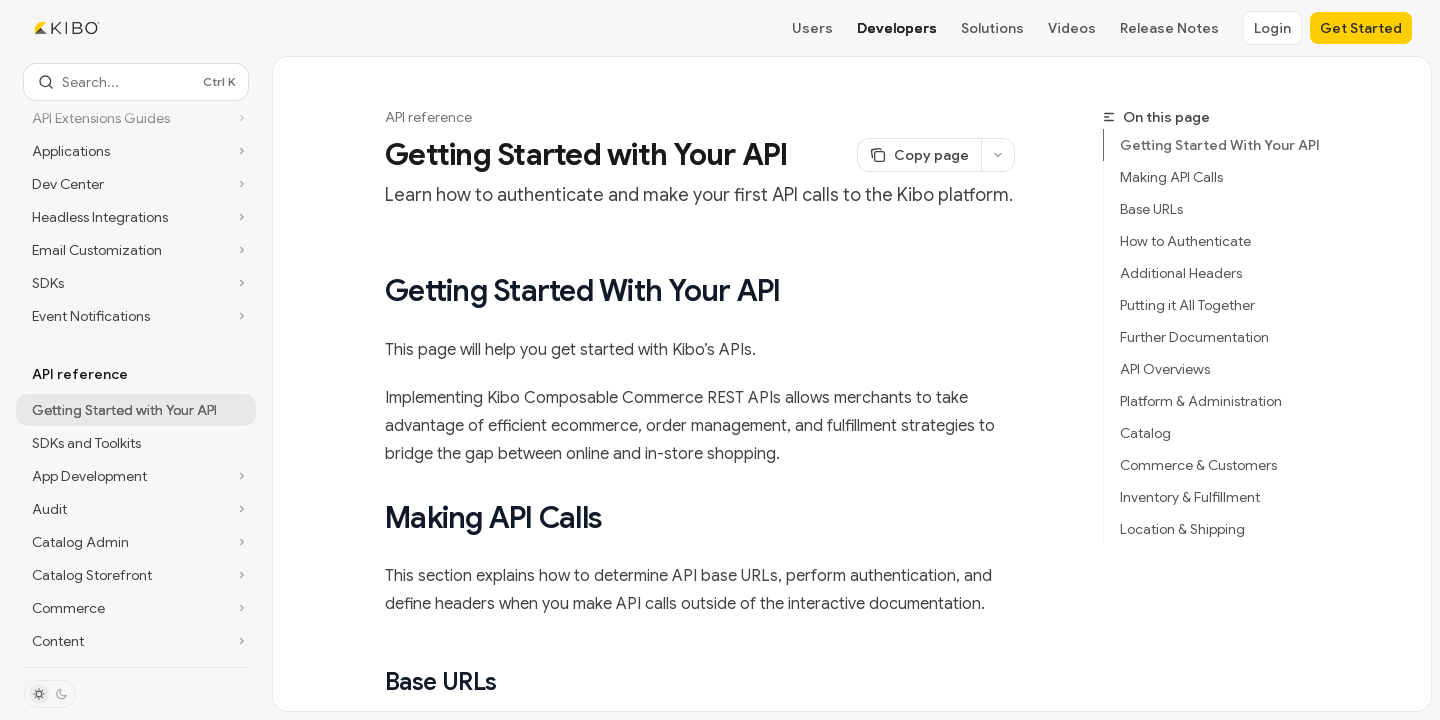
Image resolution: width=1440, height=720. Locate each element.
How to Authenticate (1185, 241)
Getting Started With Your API (1220, 145)
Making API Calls (1171, 177)
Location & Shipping (1182, 529)
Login (1272, 28)
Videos (1072, 28)
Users (812, 28)
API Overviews (1165, 369)
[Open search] (136, 82)
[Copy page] (919, 155)
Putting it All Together (1187, 305)
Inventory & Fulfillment (1190, 497)
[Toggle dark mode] (50, 694)
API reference (428, 117)
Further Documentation (1194, 337)
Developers (897, 28)
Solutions (992, 28)
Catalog (1145, 433)
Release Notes (1169, 28)
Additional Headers (1181, 273)
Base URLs (1151, 209)
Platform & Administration (1201, 401)
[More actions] (998, 155)
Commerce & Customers (1198, 465)
